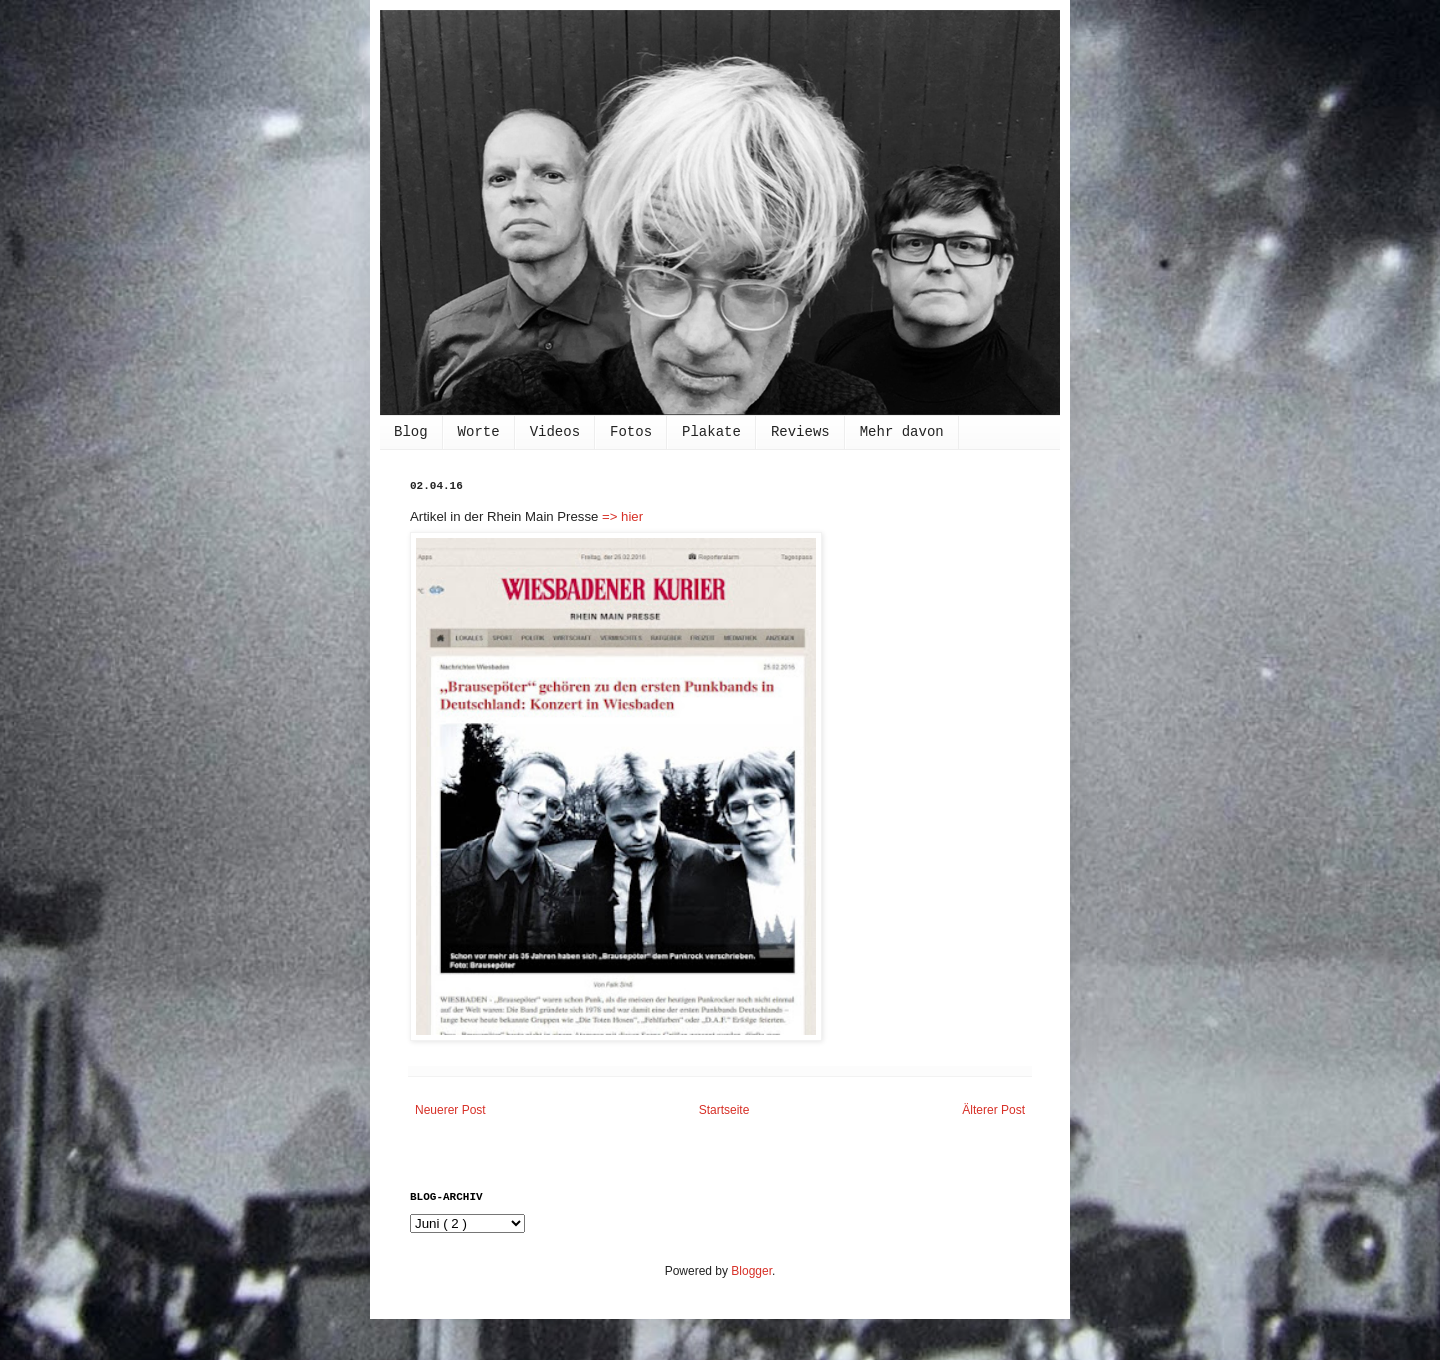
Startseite (724, 1110)
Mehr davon (902, 432)
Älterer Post (993, 1110)
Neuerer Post (450, 1110)
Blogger (751, 1271)
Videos (555, 432)
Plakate (711, 432)
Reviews (800, 432)
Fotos (631, 432)
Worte (479, 432)
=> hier (622, 516)
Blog (411, 432)
